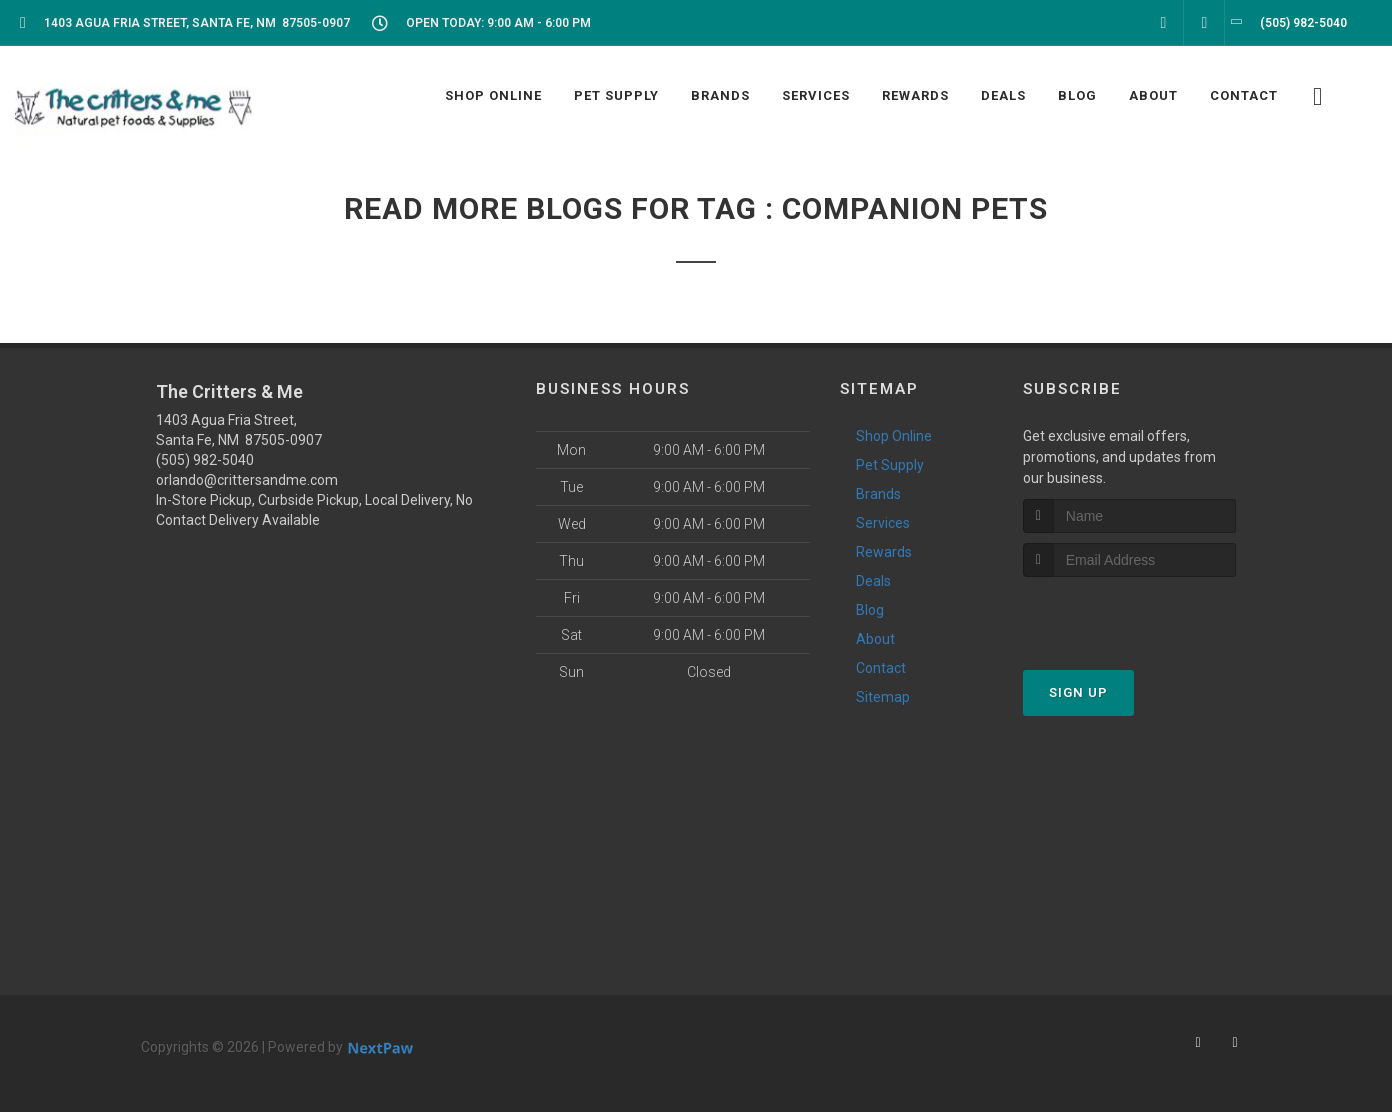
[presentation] (1129, 614)
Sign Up (1078, 692)
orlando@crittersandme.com (247, 480)
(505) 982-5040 (205, 460)
